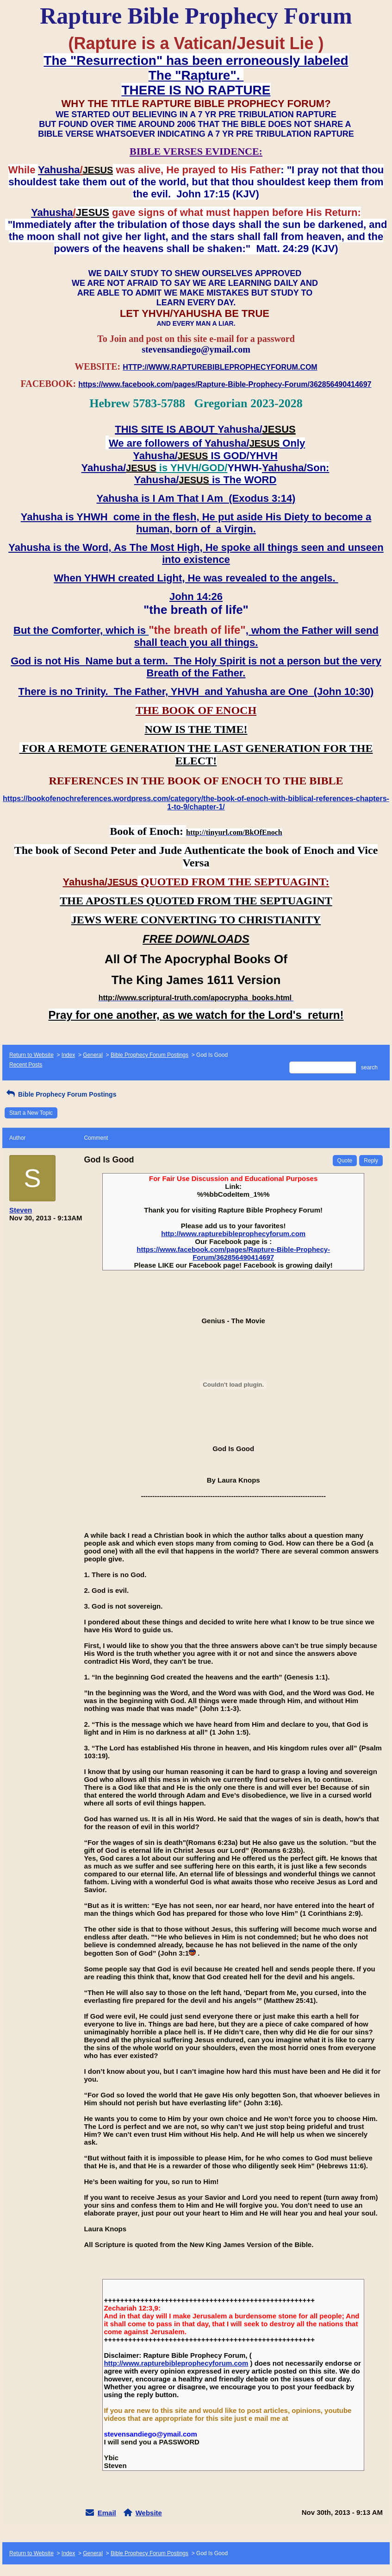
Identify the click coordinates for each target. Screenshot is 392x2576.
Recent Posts (25, 1064)
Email (107, 2513)
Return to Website (31, 1055)
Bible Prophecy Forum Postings (149, 1055)
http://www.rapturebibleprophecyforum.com (233, 1233)
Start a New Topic (31, 1113)
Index (68, 1055)
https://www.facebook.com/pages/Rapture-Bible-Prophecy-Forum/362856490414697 (233, 1253)
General (93, 1055)
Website (149, 2513)
